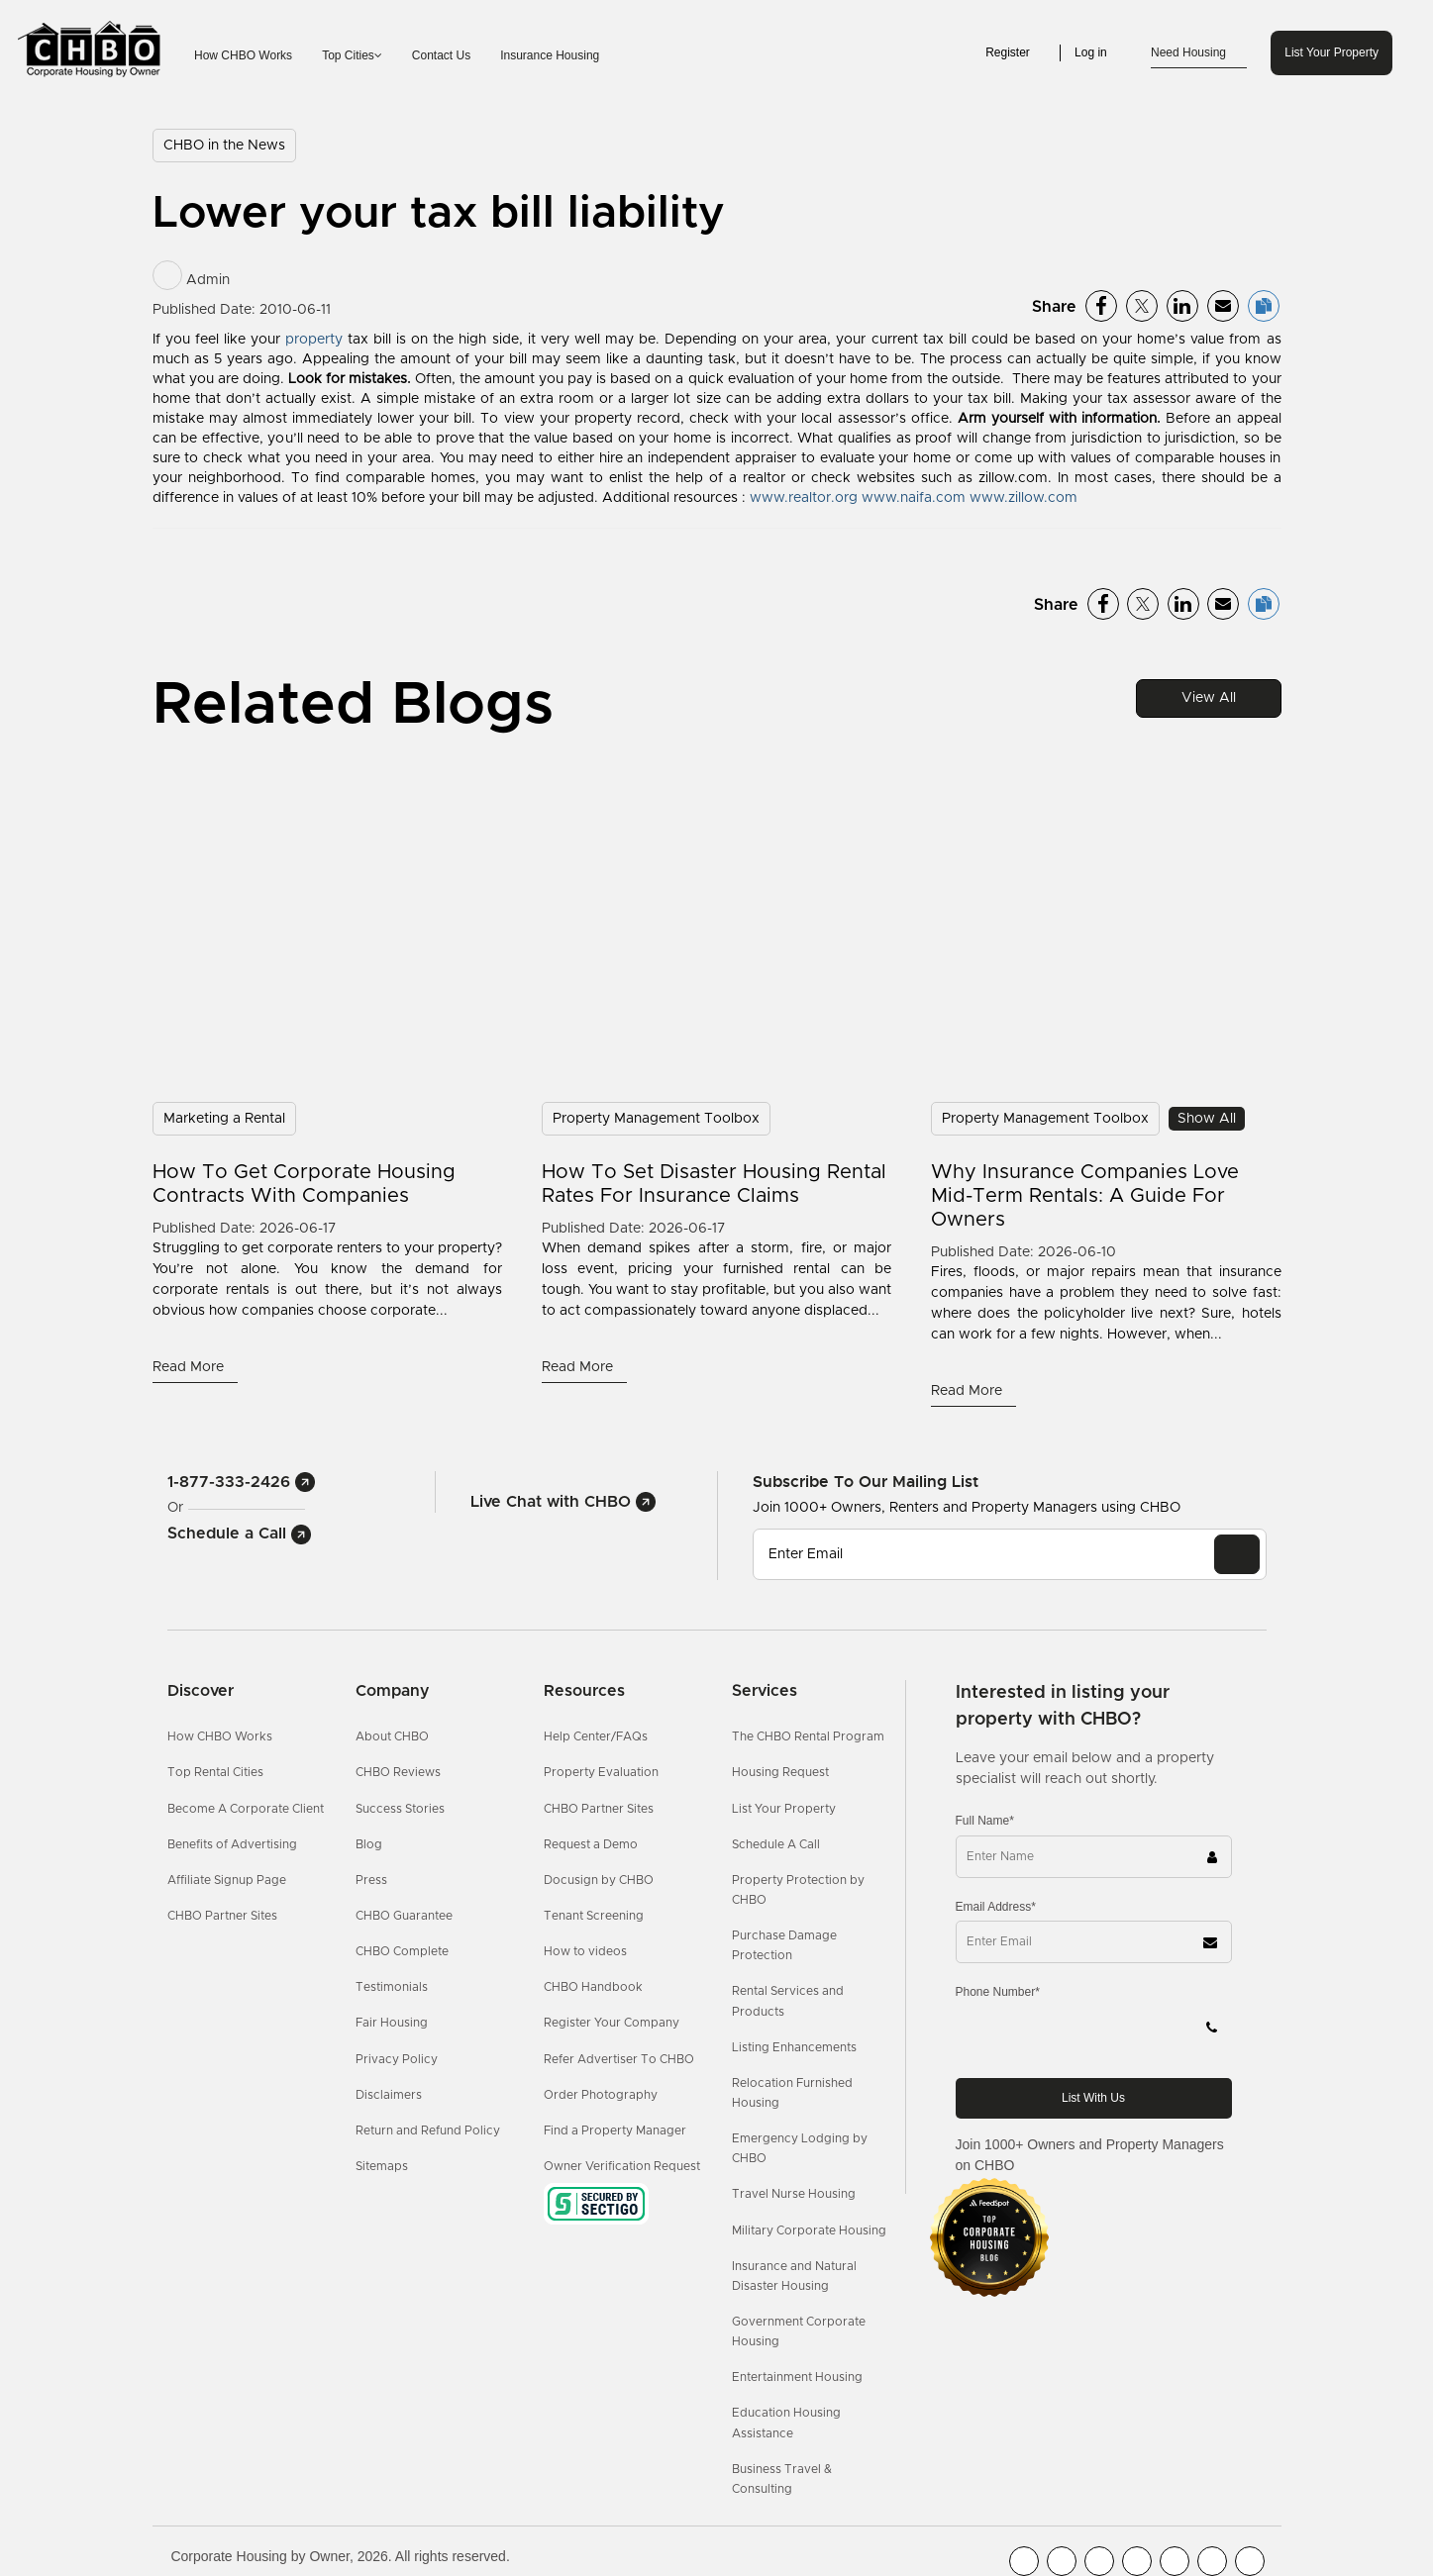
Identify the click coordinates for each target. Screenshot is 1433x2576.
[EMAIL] (1237, 1554)
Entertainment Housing (797, 2377)
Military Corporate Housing (809, 2230)
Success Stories (400, 1809)
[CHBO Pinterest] (1212, 2561)
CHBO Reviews (398, 1772)
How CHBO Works (243, 55)
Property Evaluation (601, 1772)
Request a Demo (591, 1844)
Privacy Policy (397, 2059)
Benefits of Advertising (232, 1844)
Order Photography (601, 2095)
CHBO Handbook (593, 1987)
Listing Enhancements (794, 2047)
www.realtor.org (804, 498)
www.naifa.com (914, 498)
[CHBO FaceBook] (1024, 2561)
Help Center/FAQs (596, 1736)
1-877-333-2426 (241, 1482)
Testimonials (392, 1987)
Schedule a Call (239, 1533)
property (314, 340)
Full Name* (985, 1821)
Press (371, 1880)
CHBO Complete (402, 1951)
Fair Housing (392, 2023)
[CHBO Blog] (1099, 2561)
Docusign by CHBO (599, 1880)
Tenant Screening (594, 1916)
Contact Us (441, 55)
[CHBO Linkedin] (1174, 2561)
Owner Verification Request (622, 2166)
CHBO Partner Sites (222, 1916)
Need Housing (1199, 53)
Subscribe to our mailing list (865, 1481)
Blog (369, 1844)
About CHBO (392, 1736)
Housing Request (780, 1772)
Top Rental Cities (215, 1772)
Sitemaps (382, 2166)
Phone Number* (998, 1992)
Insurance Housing (549, 55)
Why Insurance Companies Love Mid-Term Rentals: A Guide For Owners (1085, 1196)
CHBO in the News (224, 145)
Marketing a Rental (224, 1119)
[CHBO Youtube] (1061, 2561)
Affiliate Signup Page (226, 1880)
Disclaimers (389, 2095)
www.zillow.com (1023, 498)
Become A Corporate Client (245, 1809)
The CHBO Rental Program (808, 1736)
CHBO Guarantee (404, 1916)
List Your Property (1331, 52)
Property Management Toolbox (656, 1119)
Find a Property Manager (615, 2130)
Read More (190, 1367)
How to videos (585, 1951)
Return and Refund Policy (428, 2130)
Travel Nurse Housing (794, 2194)
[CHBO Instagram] (1137, 2561)
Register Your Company (611, 2023)
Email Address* (996, 1907)
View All (1208, 698)
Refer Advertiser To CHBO (619, 2059)
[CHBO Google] (1250, 2561)
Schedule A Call (776, 1844)
